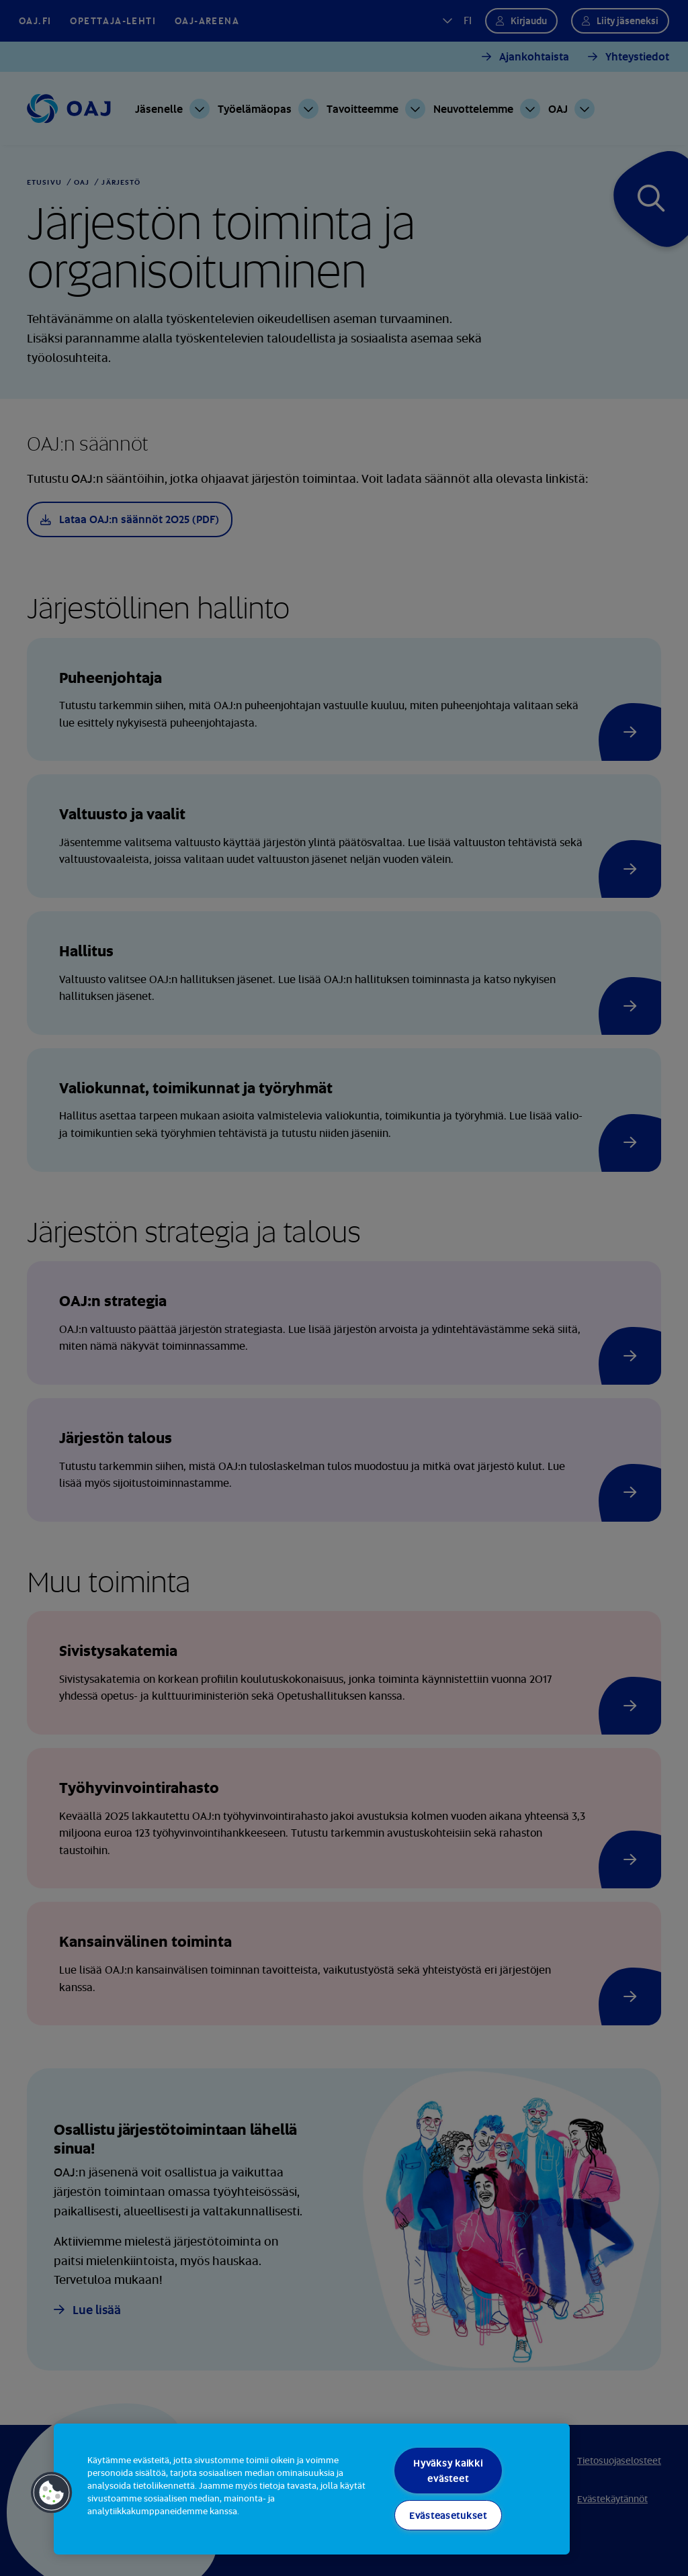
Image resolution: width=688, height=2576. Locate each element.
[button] (51, 2492)
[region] (312, 2489)
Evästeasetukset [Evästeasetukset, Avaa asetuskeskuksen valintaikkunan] (448, 2515)
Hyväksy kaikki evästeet (447, 2470)
